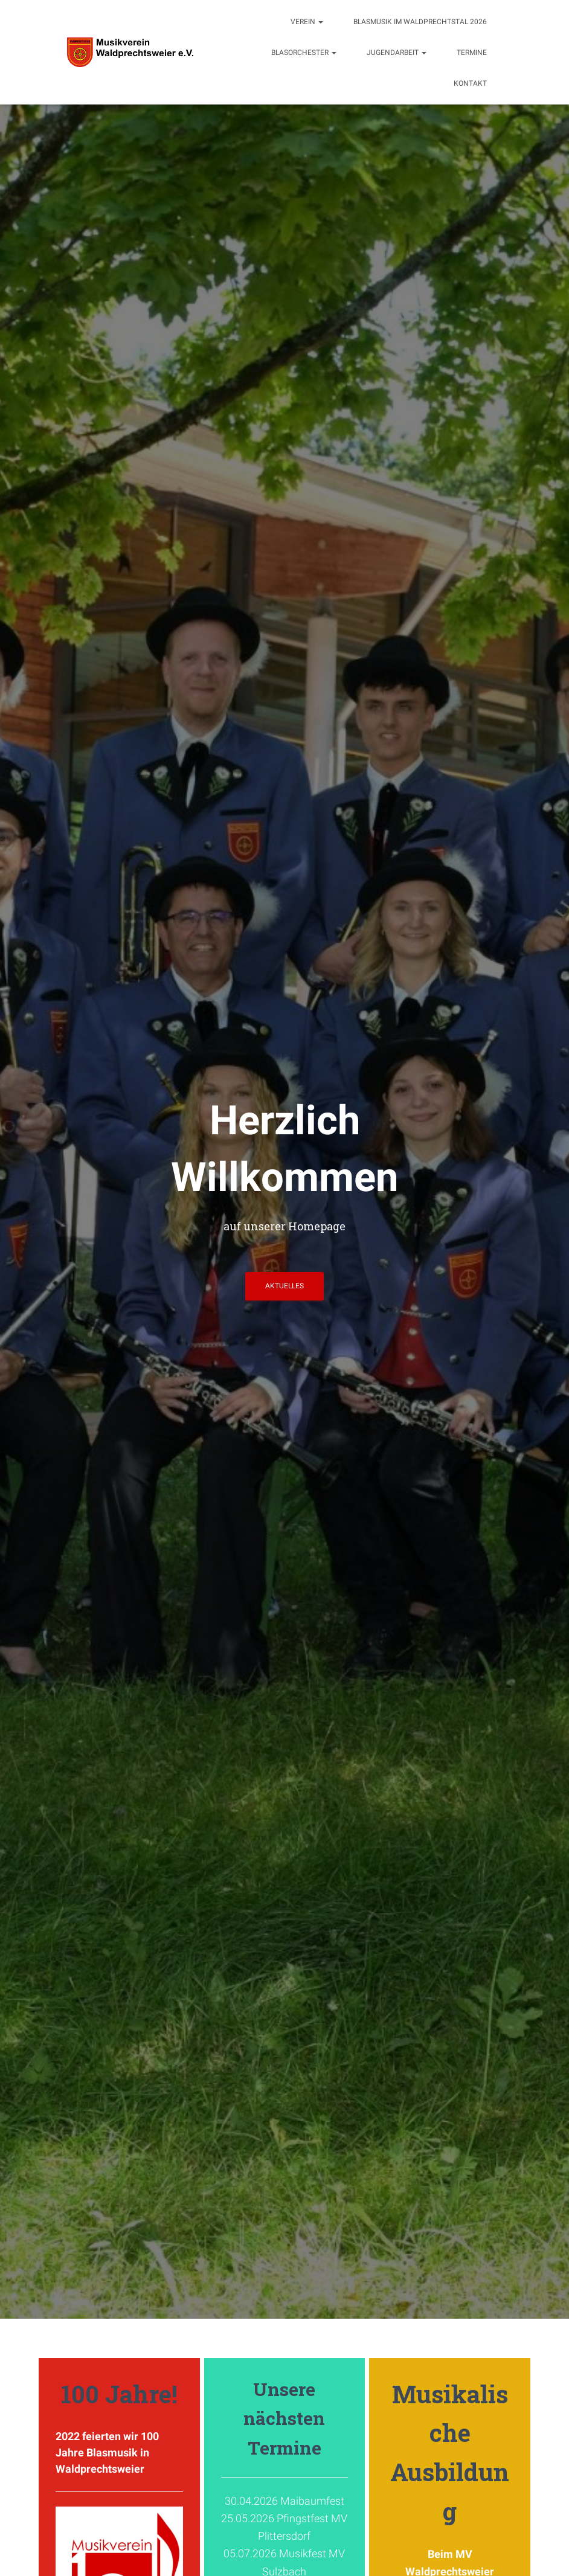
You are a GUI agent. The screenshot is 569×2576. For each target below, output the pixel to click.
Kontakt (470, 83)
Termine (472, 52)
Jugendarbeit (396, 52)
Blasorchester (303, 52)
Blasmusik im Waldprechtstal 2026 (420, 22)
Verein (307, 22)
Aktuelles (284, 1286)
